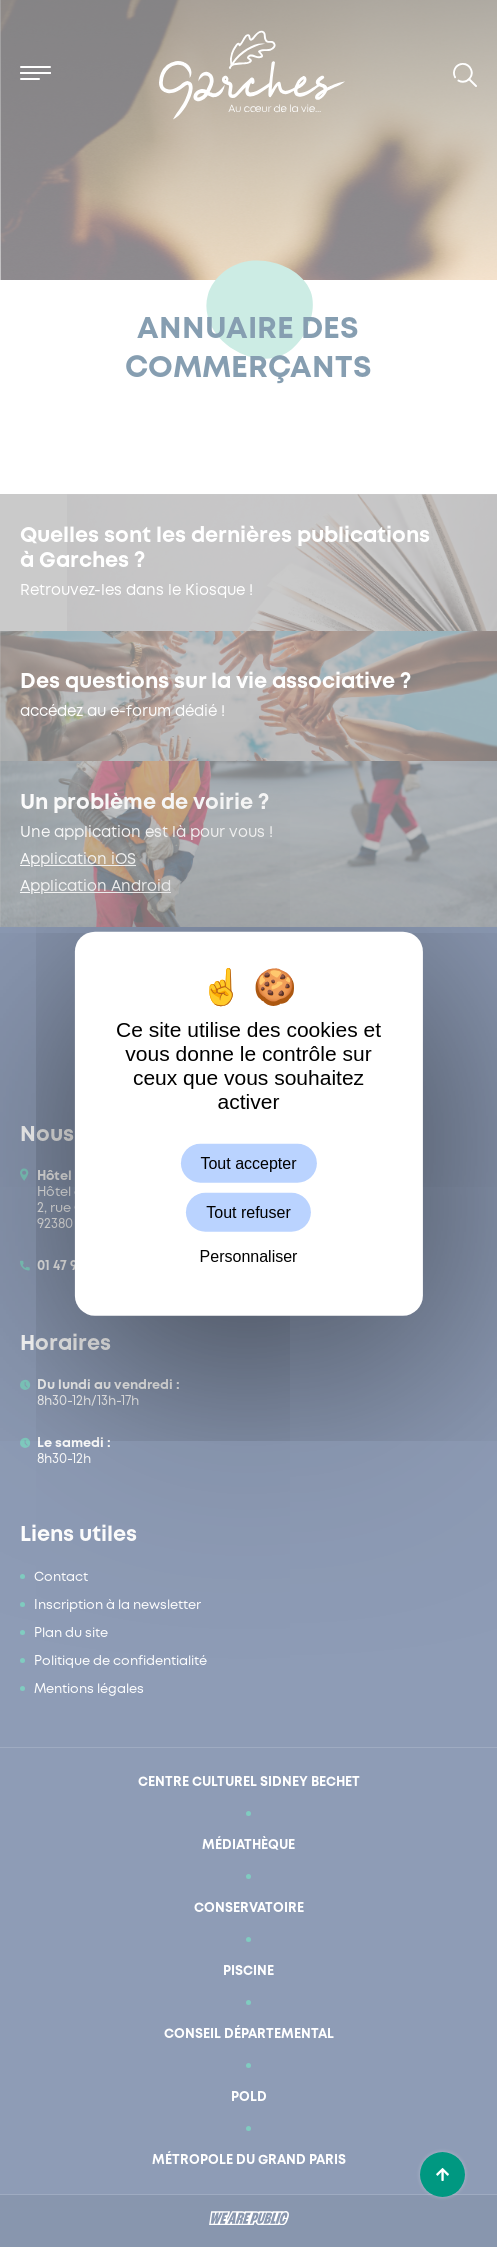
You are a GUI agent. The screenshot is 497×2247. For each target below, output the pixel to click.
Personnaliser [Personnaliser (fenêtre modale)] (249, 1256)
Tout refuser (248, 1211)
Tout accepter (248, 1162)
